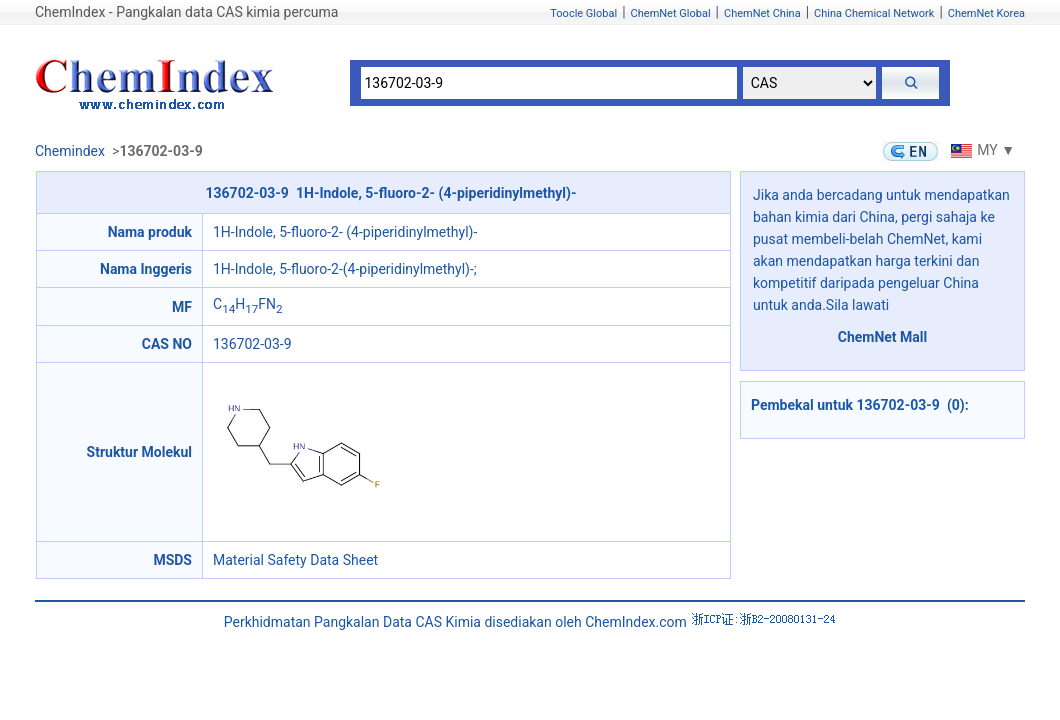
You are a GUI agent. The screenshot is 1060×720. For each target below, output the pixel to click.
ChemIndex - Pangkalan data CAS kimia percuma (186, 12)
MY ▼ (980, 150)
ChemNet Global (671, 13)
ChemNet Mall (883, 337)
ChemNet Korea (986, 13)
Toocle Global (583, 13)
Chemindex (70, 151)
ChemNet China (762, 13)
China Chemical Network (874, 13)
